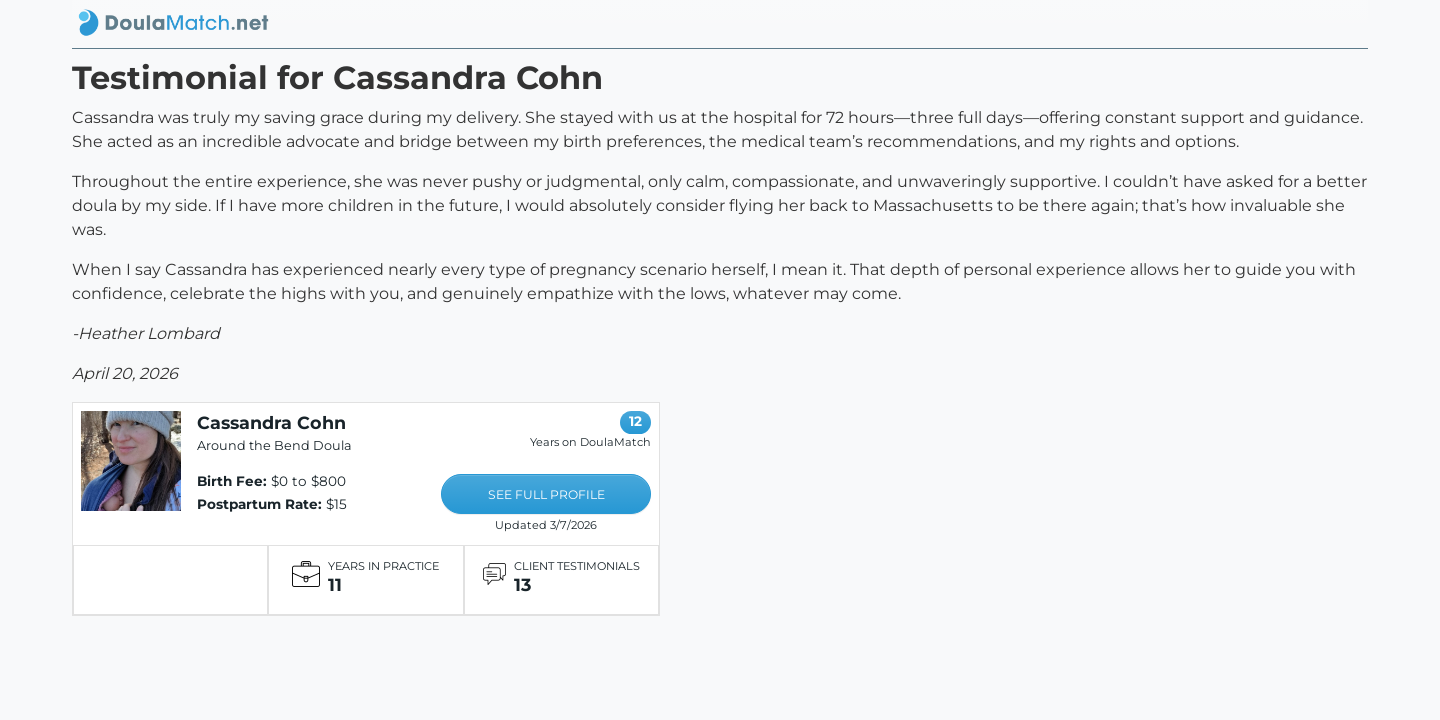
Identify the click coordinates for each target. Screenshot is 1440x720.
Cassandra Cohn (271, 422)
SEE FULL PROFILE (546, 494)
